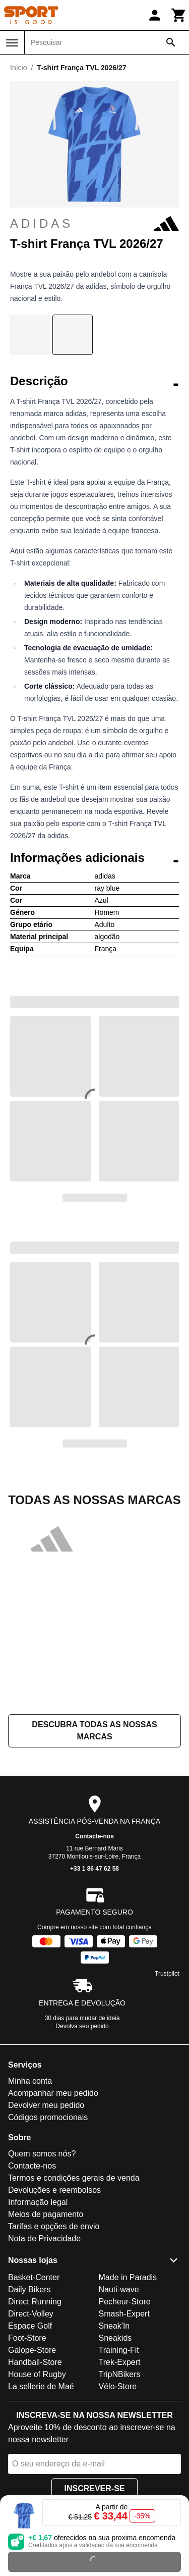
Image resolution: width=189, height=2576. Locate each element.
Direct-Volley (30, 2313)
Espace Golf (30, 2326)
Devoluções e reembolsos (54, 2190)
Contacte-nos (94, 1836)
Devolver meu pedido (46, 2105)
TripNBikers (120, 2374)
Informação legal (38, 2202)
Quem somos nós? (42, 2153)
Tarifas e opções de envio (53, 2226)
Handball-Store (35, 2362)
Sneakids (115, 2338)
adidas (94, 223)
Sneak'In (114, 2326)
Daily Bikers (29, 2289)
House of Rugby (37, 2374)
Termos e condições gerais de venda (74, 2178)
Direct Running (34, 2301)
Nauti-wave (119, 2289)
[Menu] (12, 43)
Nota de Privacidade (44, 2238)
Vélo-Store (118, 2386)
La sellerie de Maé (41, 2386)
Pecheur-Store (125, 2301)
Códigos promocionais (48, 2117)
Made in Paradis (128, 2277)
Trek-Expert (120, 2362)
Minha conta (30, 2081)
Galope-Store (32, 2350)
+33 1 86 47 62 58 (94, 1868)
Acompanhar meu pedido (53, 2093)
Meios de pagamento (45, 2214)
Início (18, 68)
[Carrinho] (179, 15)
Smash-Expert (124, 2313)
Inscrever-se (94, 2488)
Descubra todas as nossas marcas (94, 1730)
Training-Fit (119, 2350)
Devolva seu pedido (81, 2026)
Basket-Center (33, 2277)
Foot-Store (27, 2338)
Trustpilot (167, 1973)
